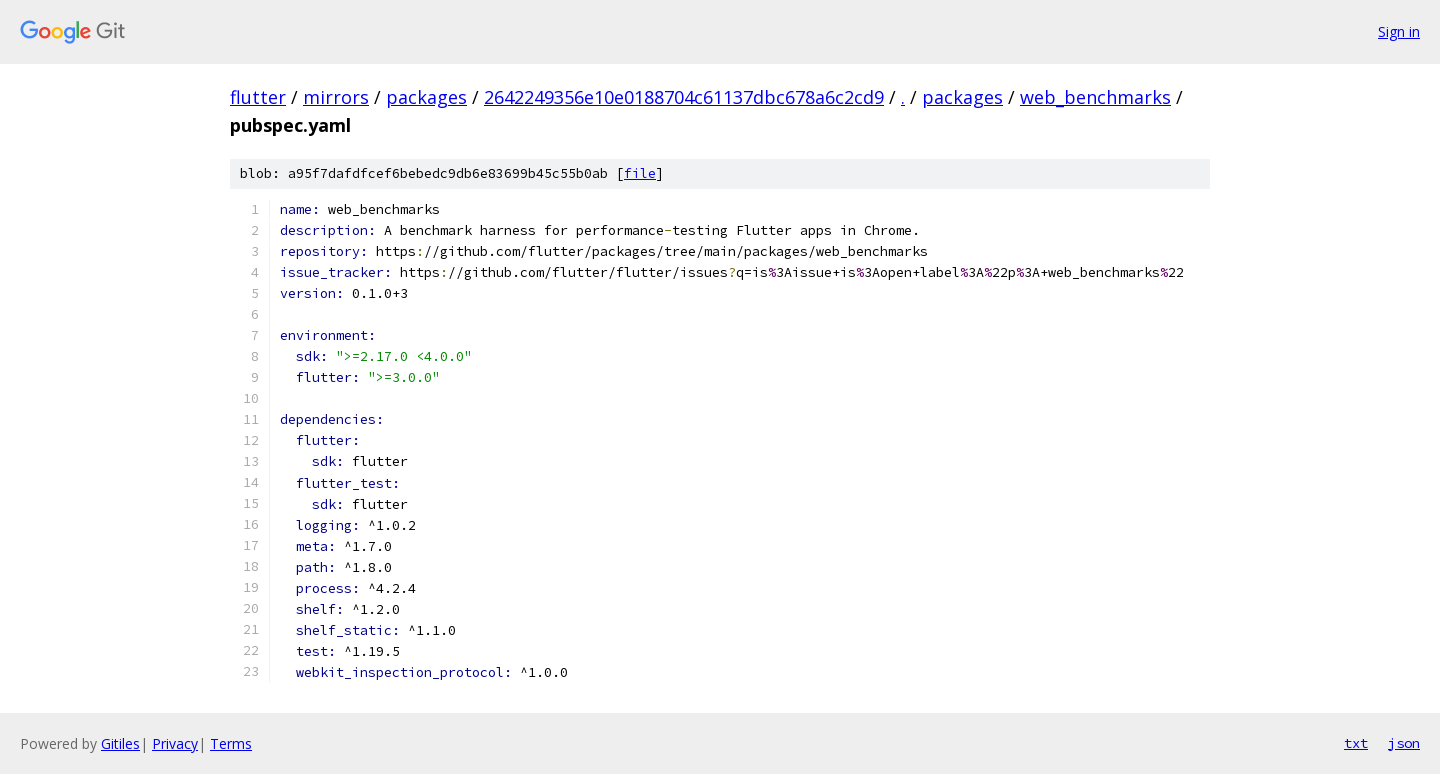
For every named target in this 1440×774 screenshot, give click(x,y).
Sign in (1399, 31)
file (640, 173)
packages (426, 97)
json (1404, 743)
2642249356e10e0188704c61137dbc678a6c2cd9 (684, 97)
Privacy (175, 743)
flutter (258, 97)
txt (1356, 743)
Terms (231, 743)
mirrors (336, 97)
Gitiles (120, 743)
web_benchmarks (1095, 97)
